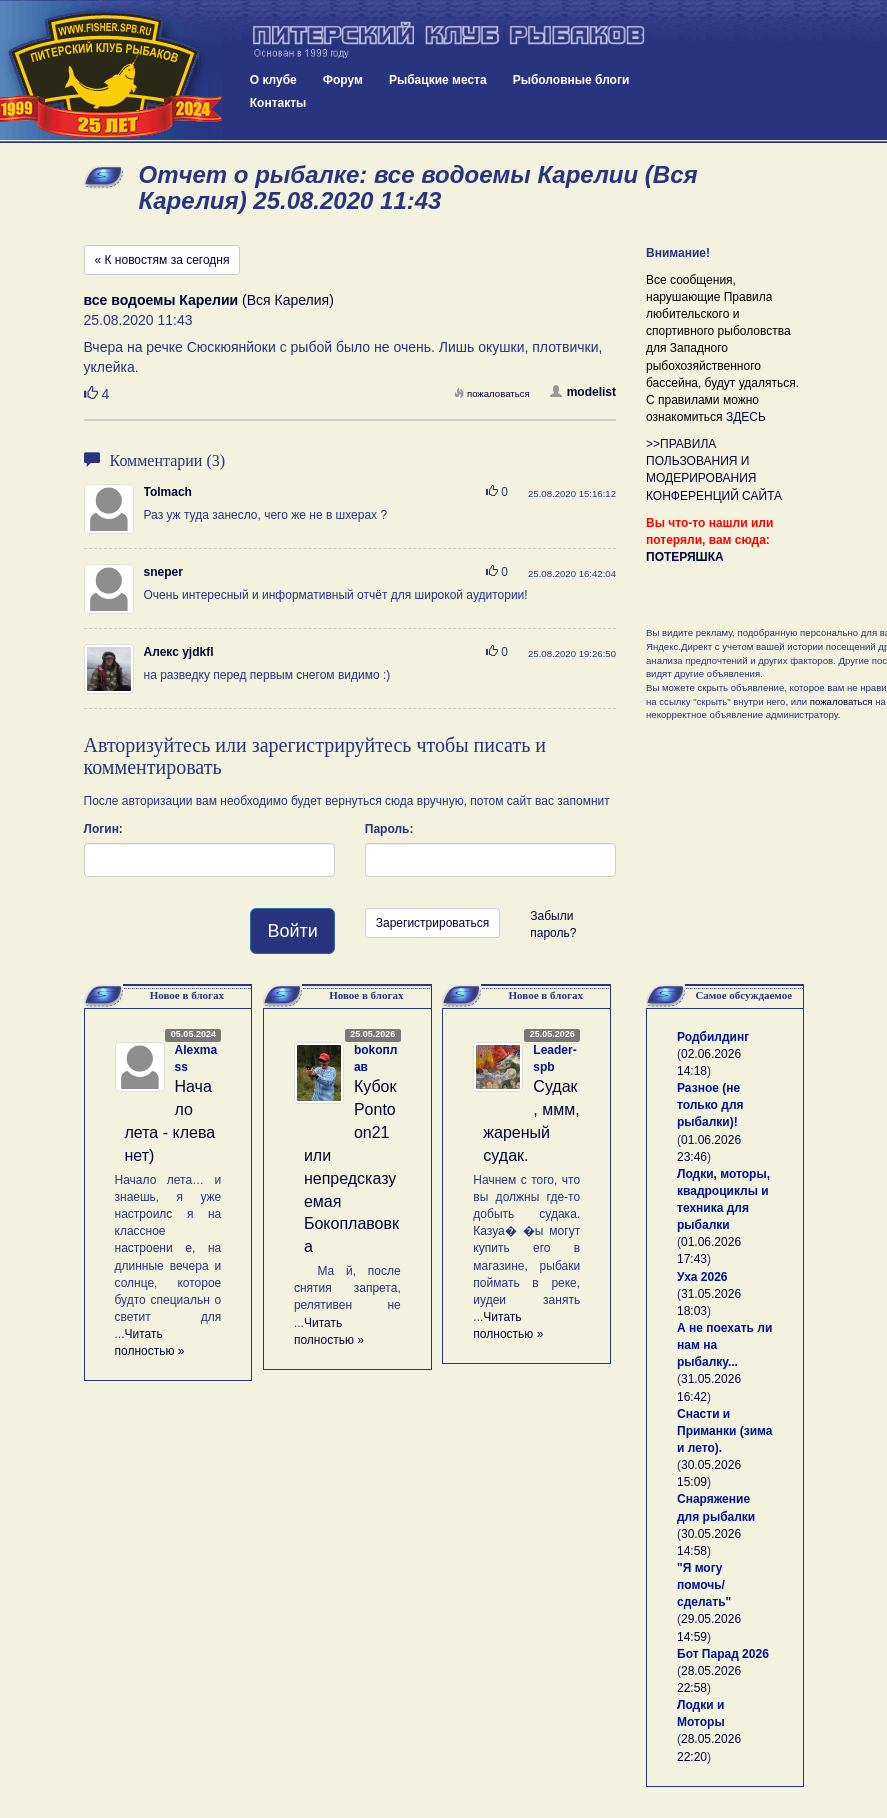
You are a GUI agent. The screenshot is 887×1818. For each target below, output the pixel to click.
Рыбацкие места (438, 80)
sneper (163, 572)
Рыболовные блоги (571, 80)
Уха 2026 (702, 1277)
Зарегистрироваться (432, 923)
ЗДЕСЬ (746, 417)
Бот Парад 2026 (723, 1654)
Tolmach (168, 492)
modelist (583, 392)
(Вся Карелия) (209, 300)
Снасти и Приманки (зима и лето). (724, 1431)
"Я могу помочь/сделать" (704, 1585)
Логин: (103, 829)
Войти (292, 931)
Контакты (278, 103)
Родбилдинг (713, 1037)
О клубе (273, 80)
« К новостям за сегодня (162, 260)
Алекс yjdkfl (179, 652)
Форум (343, 80)
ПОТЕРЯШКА (685, 557)
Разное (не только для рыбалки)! (710, 1105)
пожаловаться (492, 393)
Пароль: (389, 829)
